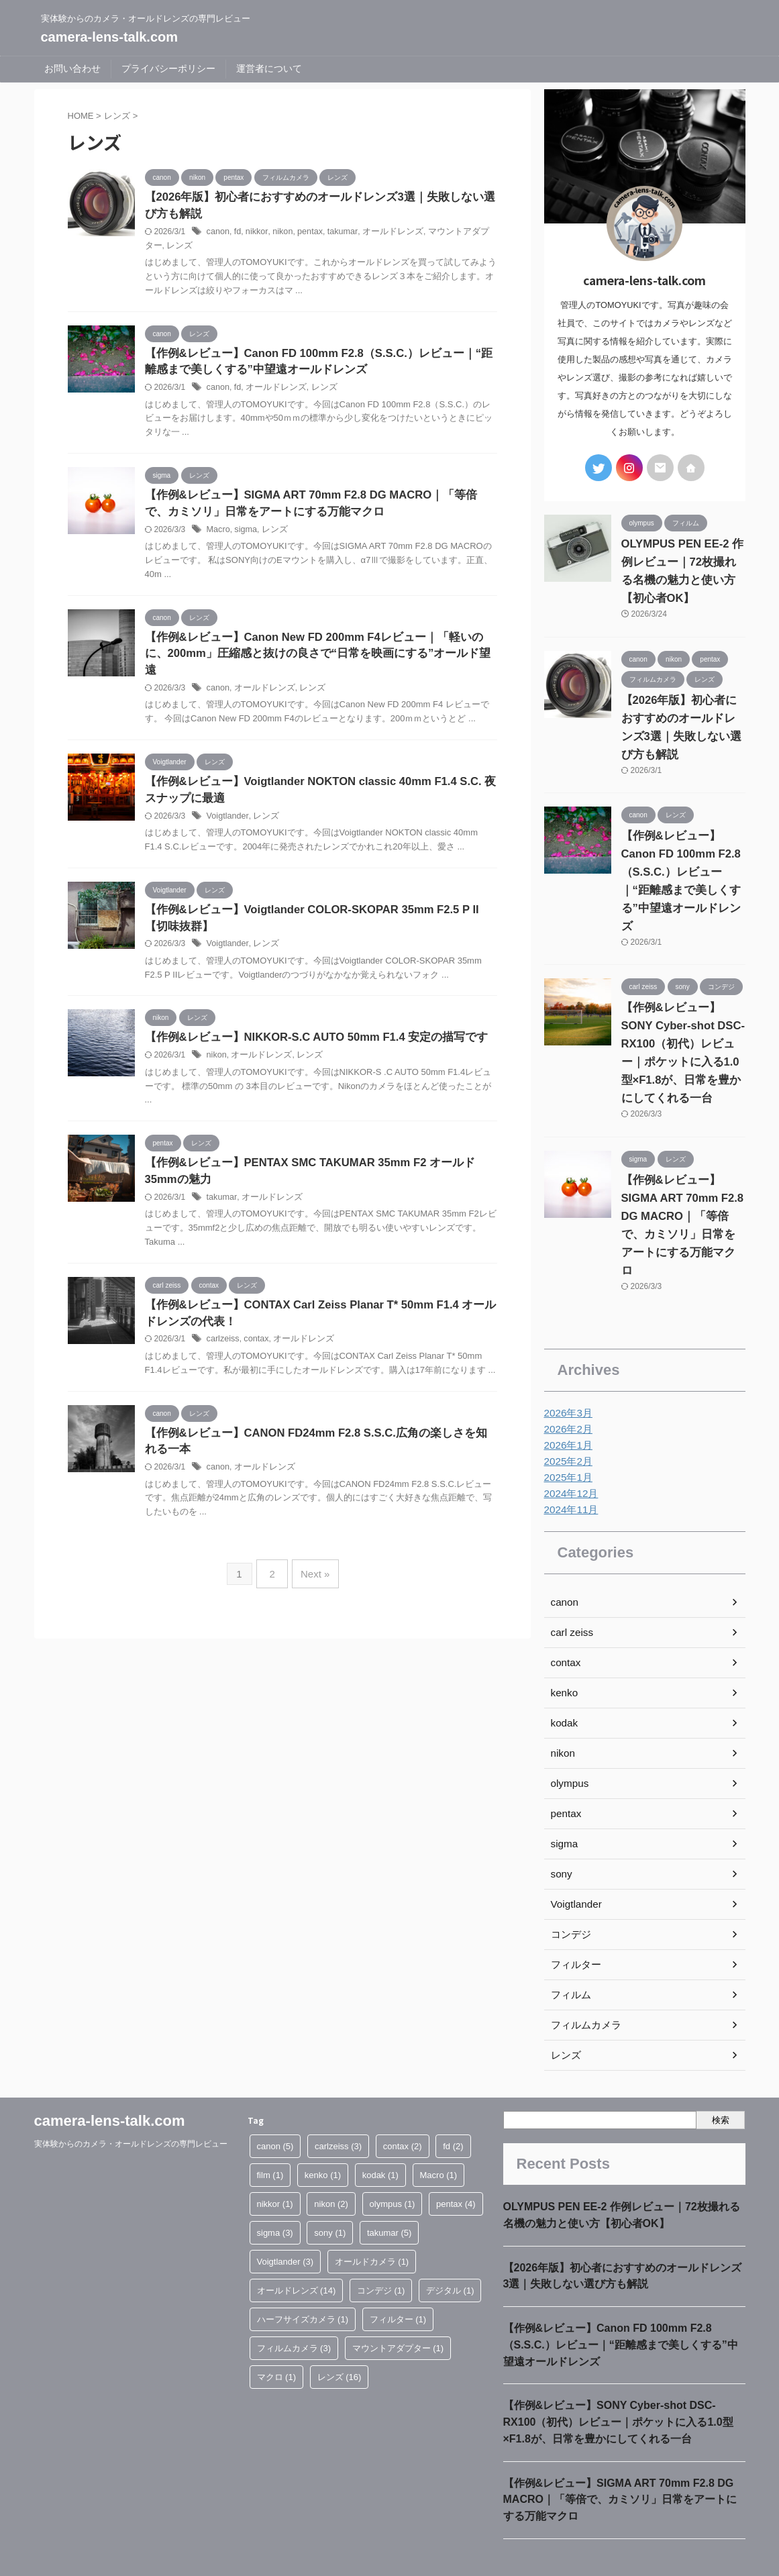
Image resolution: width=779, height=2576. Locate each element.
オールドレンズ (383, 233)
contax (254, 1335)
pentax (305, 233)
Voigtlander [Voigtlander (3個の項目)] (285, 2221)
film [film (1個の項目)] (270, 2135)
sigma (244, 533)
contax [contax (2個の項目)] (402, 2106)
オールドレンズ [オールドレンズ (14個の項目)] (296, 2250)
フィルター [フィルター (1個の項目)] (398, 2279)
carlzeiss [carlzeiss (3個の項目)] (338, 2106)
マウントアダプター (452, 233)
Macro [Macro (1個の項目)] (439, 2135)
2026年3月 (566, 1373)
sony (561, 1833)
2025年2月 (566, 1421)
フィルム (569, 1954)
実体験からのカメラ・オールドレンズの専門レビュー (130, 2103)
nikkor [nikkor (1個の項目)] (275, 2164)
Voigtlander (226, 806)
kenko (563, 1652)
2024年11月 (569, 1469)
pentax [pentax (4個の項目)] (456, 2164)
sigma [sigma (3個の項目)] (275, 2192)
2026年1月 (566, 1405)
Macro (218, 533)
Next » (313, 1568)
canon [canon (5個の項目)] (275, 2106)
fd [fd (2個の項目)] (453, 2106)
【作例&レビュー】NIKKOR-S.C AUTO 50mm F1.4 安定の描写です (308, 1030)
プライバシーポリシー (168, 68)
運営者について (269, 68)
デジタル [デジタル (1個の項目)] (450, 2250)
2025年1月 (566, 1437)
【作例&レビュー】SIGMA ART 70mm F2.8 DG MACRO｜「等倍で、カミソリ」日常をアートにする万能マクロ (683, 1193)
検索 (720, 2079)
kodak (563, 1683)
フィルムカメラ (584, 1984)
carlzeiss (222, 1335)
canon (218, 233)
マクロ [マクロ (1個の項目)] (277, 2337)
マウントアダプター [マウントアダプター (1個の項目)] (398, 2308)
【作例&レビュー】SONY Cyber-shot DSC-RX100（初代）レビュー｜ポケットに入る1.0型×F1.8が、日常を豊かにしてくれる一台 (618, 2389)
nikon (279, 233)
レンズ (157, 247)
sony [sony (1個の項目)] (330, 2192)
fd (236, 233)
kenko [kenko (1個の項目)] (323, 2135)
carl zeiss (570, 1592)
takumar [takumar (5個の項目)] (389, 2192)
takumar (336, 233)
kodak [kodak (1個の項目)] (380, 2135)
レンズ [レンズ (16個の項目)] (339, 2337)
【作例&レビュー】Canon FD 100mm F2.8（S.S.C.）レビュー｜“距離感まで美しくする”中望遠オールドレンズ (683, 868)
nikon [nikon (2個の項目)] (331, 2164)
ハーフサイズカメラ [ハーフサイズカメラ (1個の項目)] (303, 2279)
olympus (568, 1743)
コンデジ (569, 1894)
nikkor (254, 233)
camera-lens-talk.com (109, 37)
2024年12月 (569, 1453)
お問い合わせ (72, 68)
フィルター (574, 1924)
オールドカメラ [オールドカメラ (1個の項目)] (372, 2221)
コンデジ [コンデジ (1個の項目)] (381, 2250)
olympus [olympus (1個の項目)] (392, 2164)
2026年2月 (566, 1389)
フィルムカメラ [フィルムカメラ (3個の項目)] (294, 2308)
